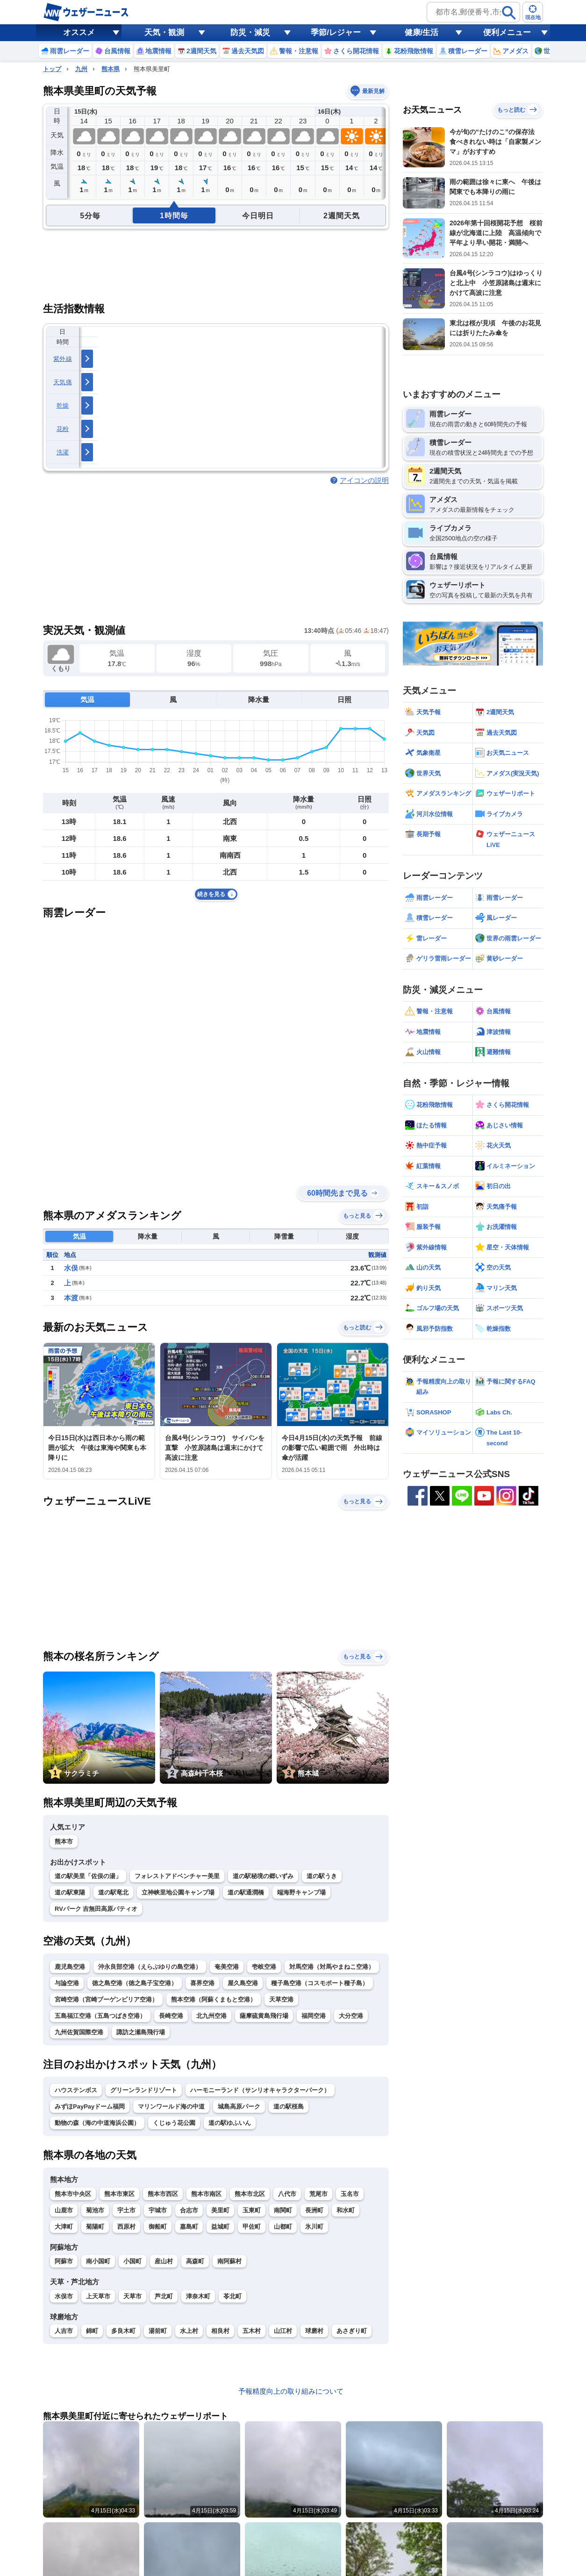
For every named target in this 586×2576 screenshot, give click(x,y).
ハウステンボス (76, 2090)
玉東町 (252, 2210)
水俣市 (64, 2296)
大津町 (64, 2226)
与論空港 (67, 1983)
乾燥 (63, 405)
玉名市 (350, 2193)
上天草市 (98, 2296)
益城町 (220, 2226)
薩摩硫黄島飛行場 (264, 2015)
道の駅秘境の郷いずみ (263, 1876)
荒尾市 (318, 2193)
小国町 (132, 2261)
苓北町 (232, 2296)
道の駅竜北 (113, 1892)
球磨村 (314, 2330)
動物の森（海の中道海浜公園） (97, 2122)
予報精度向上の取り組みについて (290, 2391)
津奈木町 (198, 2296)
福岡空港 (313, 2015)
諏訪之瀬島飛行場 (140, 2032)
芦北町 (164, 2296)
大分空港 (351, 2015)
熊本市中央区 (73, 2193)
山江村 (283, 2330)
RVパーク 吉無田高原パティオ (96, 1908)
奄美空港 (226, 1966)
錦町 (92, 2330)
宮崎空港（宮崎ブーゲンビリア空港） (106, 1999)
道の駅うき (322, 1876)
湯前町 (158, 2330)
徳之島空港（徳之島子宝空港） (134, 1983)
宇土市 (126, 2210)
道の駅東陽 (70, 1892)
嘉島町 (189, 2226)
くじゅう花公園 (174, 2122)
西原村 (126, 2226)
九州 (81, 68)
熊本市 (64, 1841)
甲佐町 (252, 2226)
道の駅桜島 (288, 2106)
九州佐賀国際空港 (79, 2032)
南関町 (283, 2210)
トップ (52, 68)
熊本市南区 (206, 2193)
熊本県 (110, 68)
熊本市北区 (250, 2193)
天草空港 (281, 1999)
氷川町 (314, 2226)
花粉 (63, 429)
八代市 (287, 2193)
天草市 (132, 2296)
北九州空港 (211, 2015)
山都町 (283, 2226)
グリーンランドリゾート (143, 2090)
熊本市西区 (163, 2193)
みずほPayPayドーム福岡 (90, 2106)
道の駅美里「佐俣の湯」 (88, 1876)
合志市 (189, 2210)
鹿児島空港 (70, 1966)
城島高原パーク (239, 2106)
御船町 (158, 2226)
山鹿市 (64, 2210)
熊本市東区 (119, 2193)
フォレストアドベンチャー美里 (177, 1876)
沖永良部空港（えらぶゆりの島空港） (149, 1966)
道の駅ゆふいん (229, 2122)
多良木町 (123, 2330)
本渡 (71, 1297)
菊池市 (95, 2210)
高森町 (195, 2261)
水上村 (189, 2330)
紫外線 (62, 359)
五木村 (252, 2330)
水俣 (71, 1267)
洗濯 (63, 452)
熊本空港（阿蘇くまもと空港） (213, 1999)
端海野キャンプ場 (301, 1892)
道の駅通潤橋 (246, 1892)
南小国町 (98, 2261)
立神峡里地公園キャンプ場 (178, 1892)
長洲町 (314, 2210)
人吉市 (64, 2330)
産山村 (164, 2261)
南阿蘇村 (229, 2261)
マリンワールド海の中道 (171, 2106)
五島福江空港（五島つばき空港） (100, 2015)
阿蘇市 (64, 2261)
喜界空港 (202, 1983)
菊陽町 (95, 2226)
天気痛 (62, 382)
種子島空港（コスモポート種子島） (319, 1983)
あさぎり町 (351, 2330)
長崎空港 (171, 2015)
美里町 (220, 2210)
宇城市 (158, 2210)
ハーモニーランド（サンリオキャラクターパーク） (260, 2090)
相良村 (220, 2330)
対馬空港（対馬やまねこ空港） (331, 1966)
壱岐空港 (264, 1966)
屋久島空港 (243, 1983)
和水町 (345, 2210)
